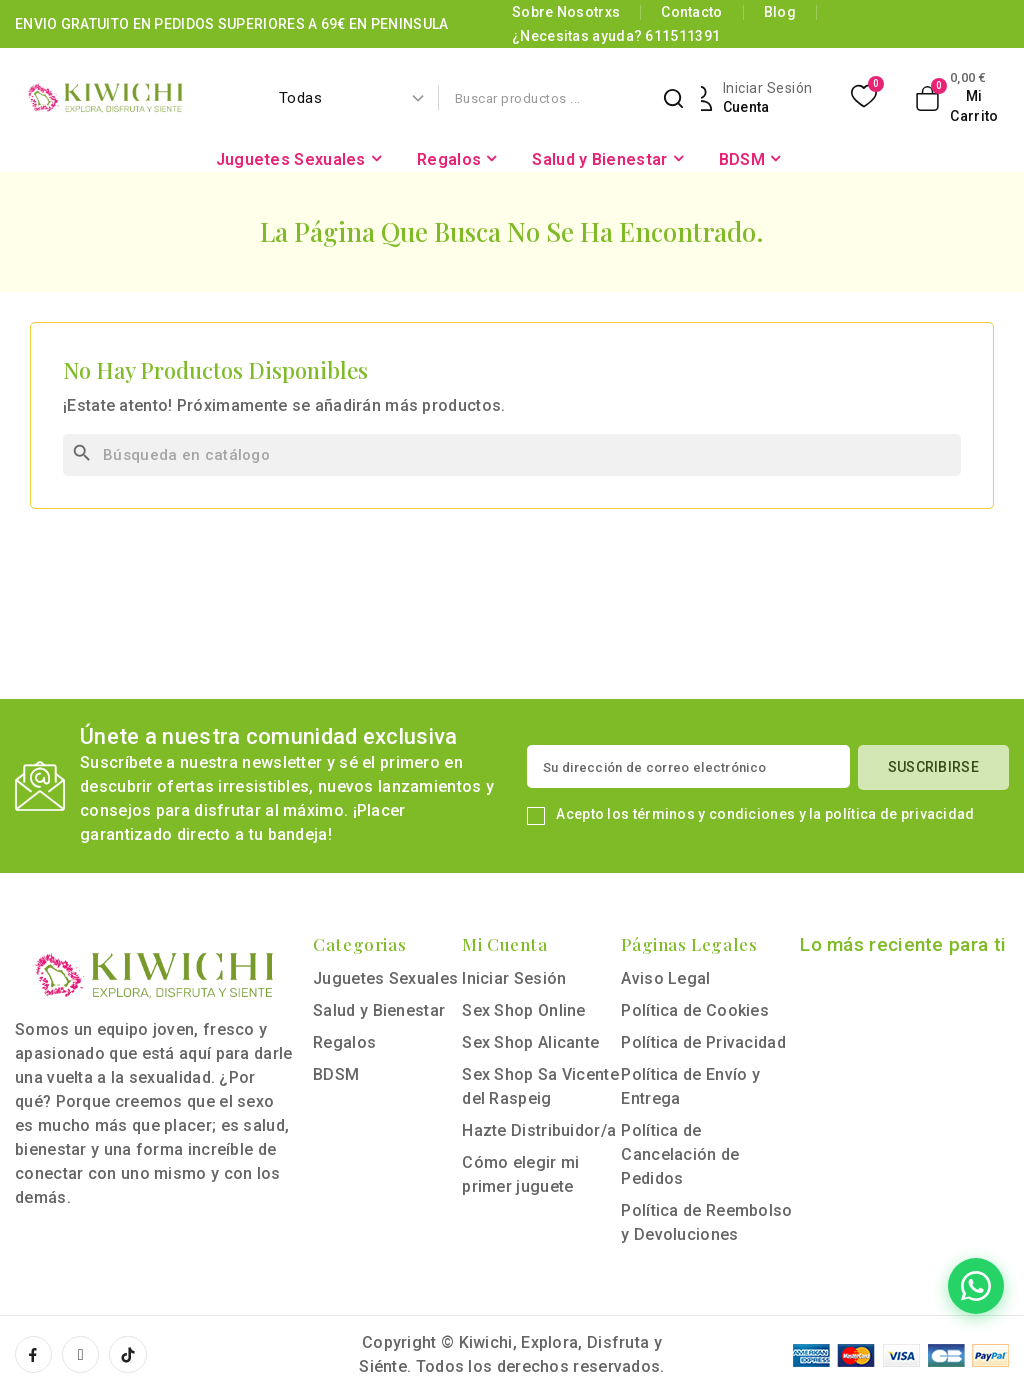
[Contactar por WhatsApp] (892, 1286)
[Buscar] (512, 455)
